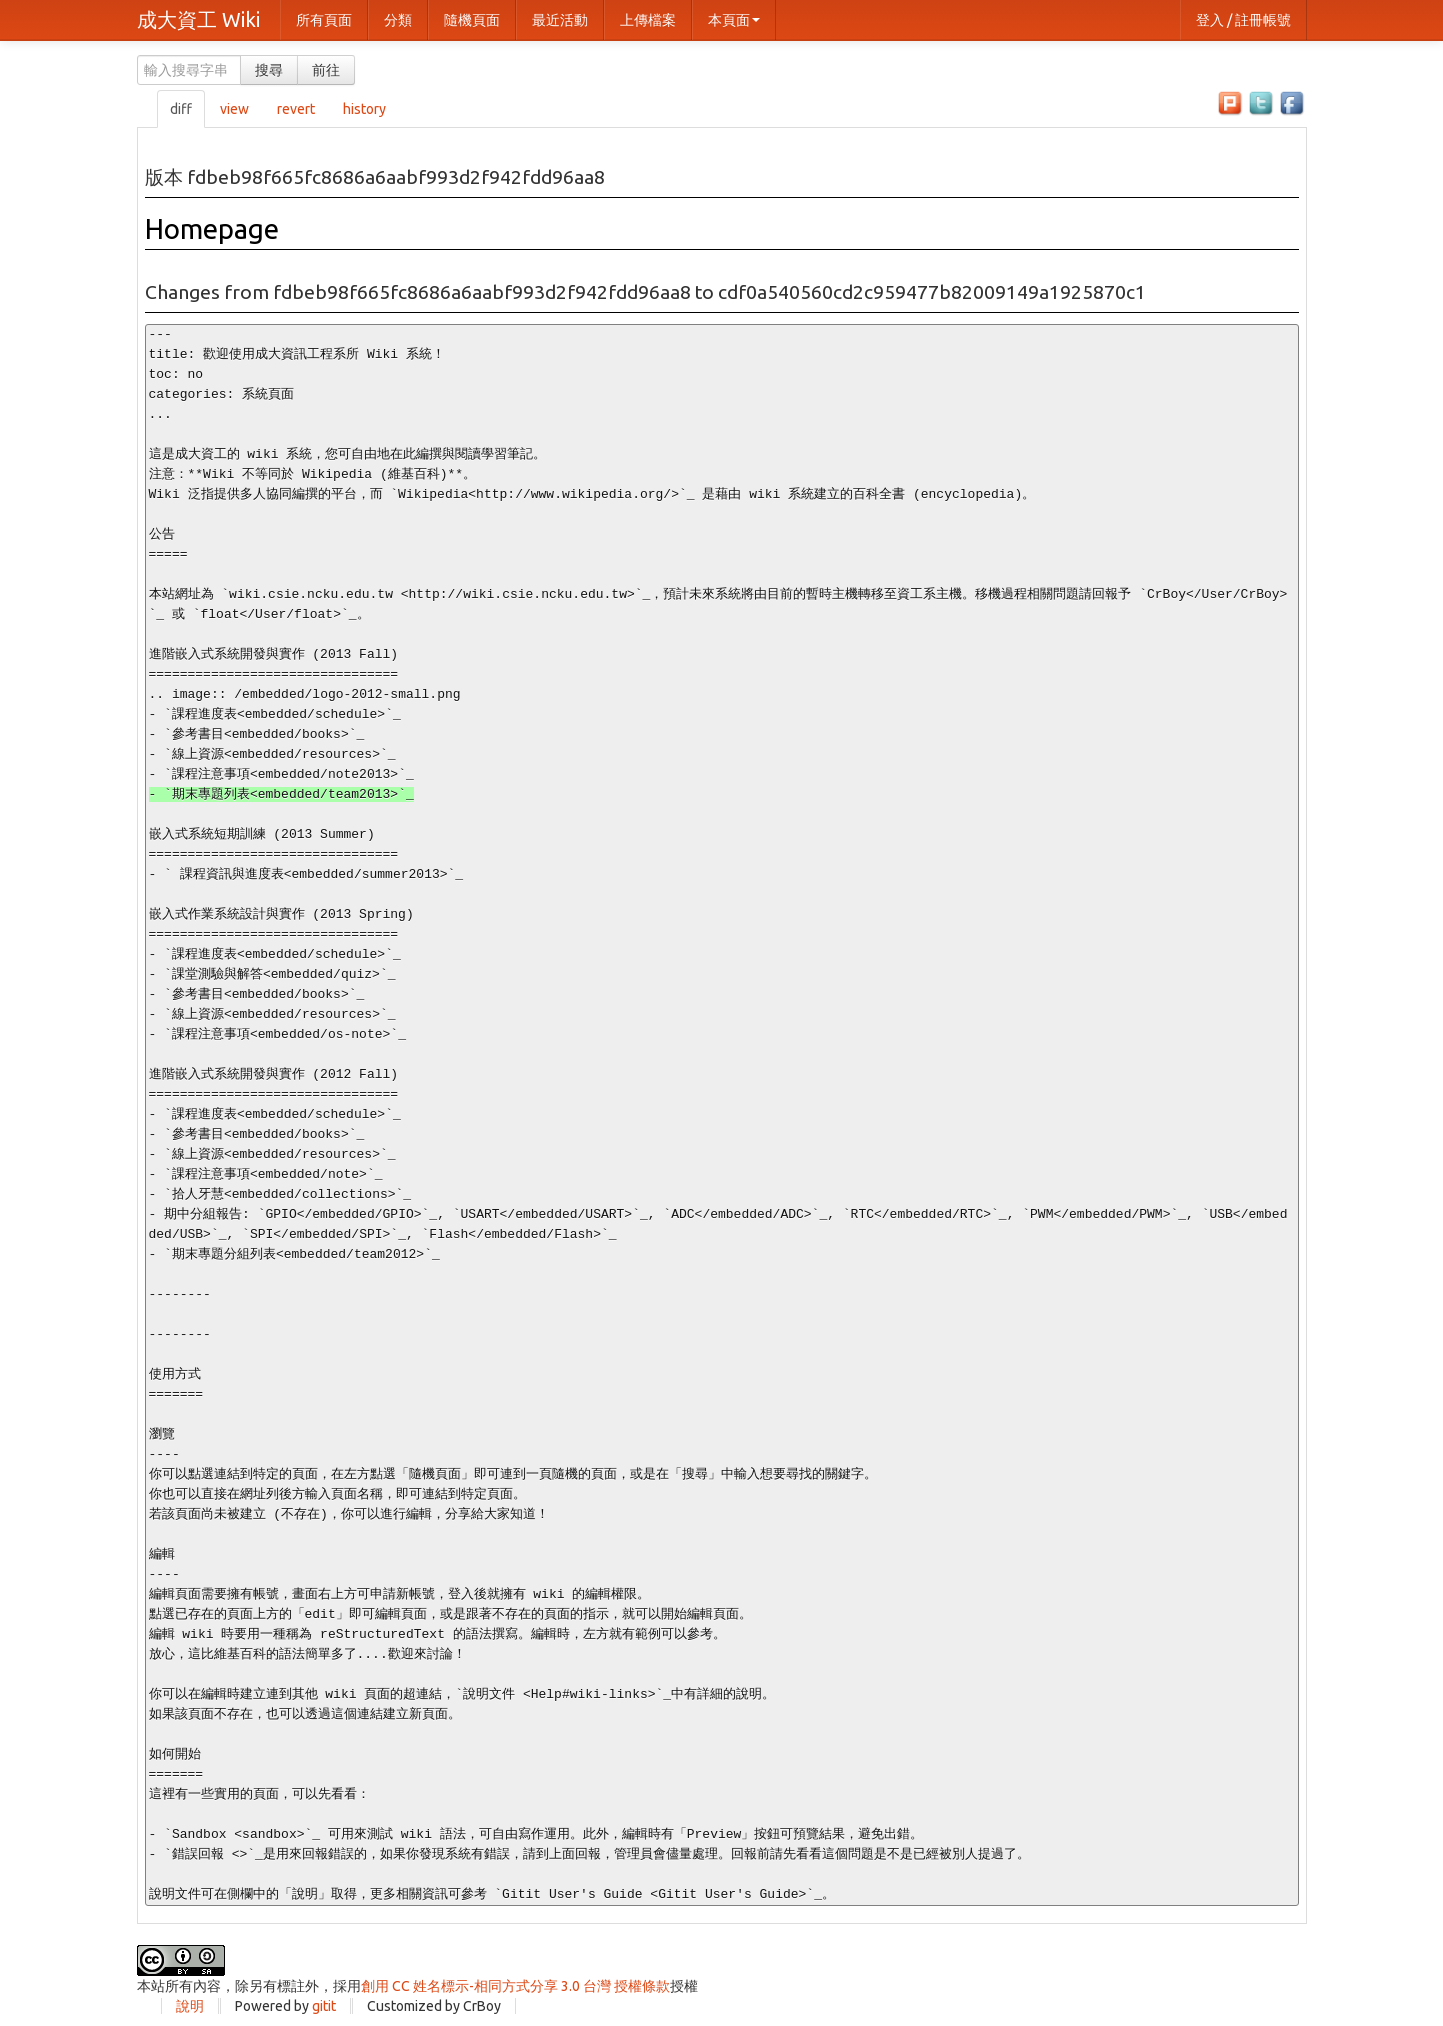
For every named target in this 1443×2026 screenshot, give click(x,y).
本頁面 (734, 20)
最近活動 (560, 20)
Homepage (212, 228)
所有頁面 (324, 20)
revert (296, 109)
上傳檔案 (648, 20)
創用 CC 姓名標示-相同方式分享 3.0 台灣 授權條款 (515, 1986)
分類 (398, 20)
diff (181, 109)
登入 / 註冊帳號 (1243, 20)
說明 (190, 2006)
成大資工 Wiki (198, 19)
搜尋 (269, 70)
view (234, 109)
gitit (324, 2006)
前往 (326, 70)
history (364, 109)
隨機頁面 (472, 20)
